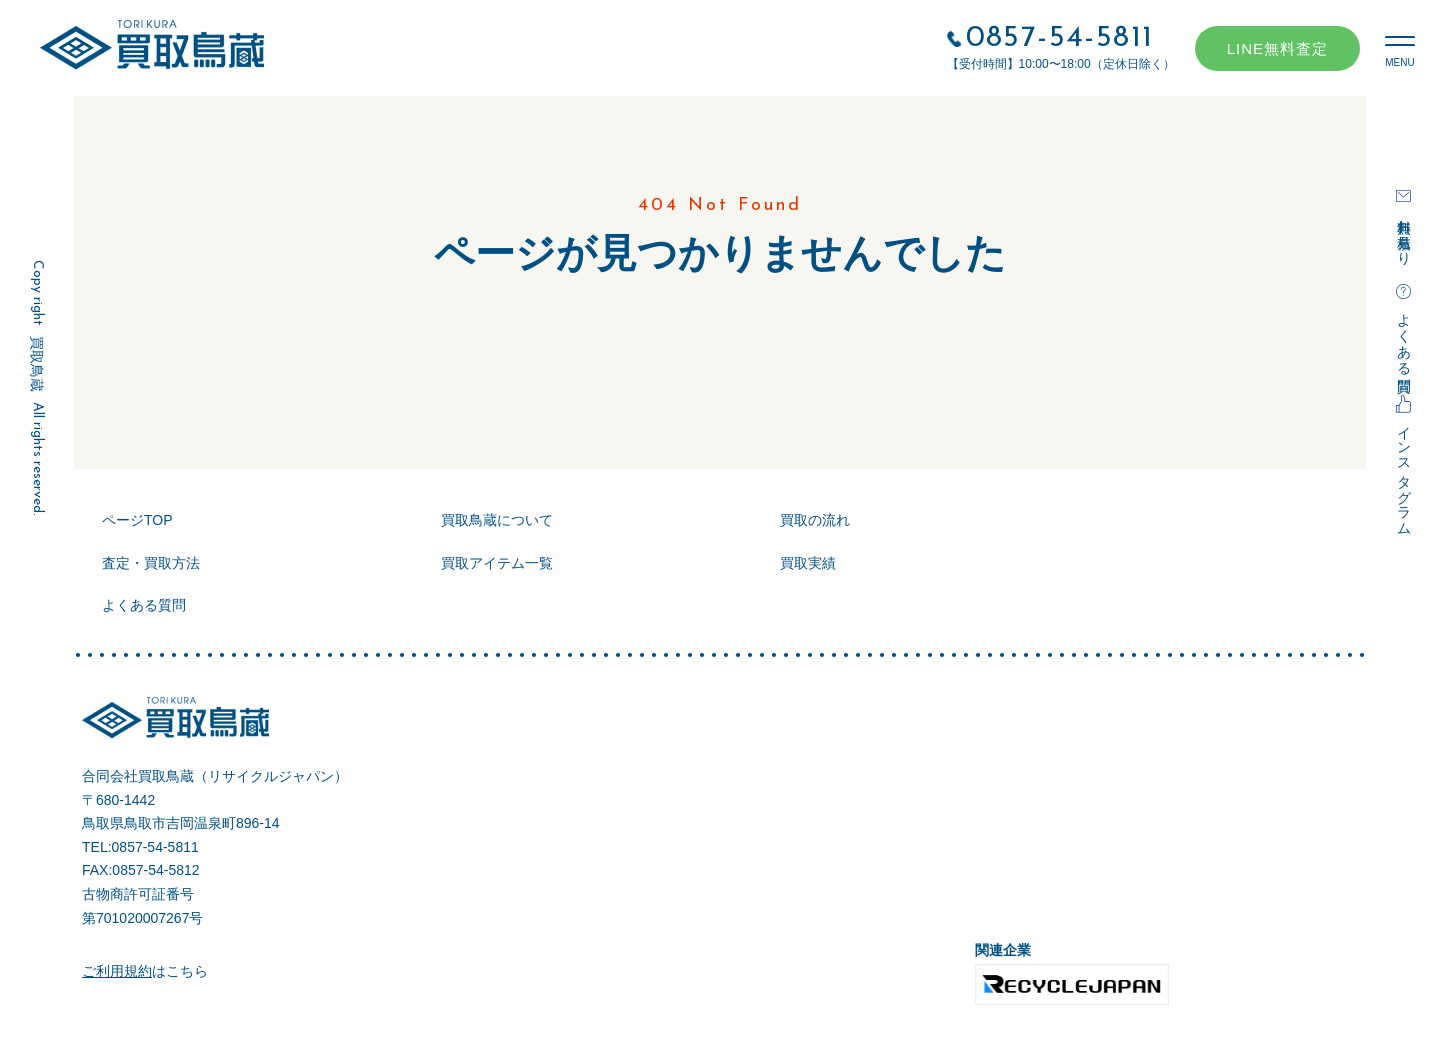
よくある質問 (1404, 336)
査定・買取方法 (151, 563)
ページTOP (137, 520)
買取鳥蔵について (497, 520)
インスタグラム (1404, 473)
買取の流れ (815, 520)
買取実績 (808, 563)
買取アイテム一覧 (497, 563)
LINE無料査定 (1277, 48)
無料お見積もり (1404, 234)
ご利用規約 (117, 971)
